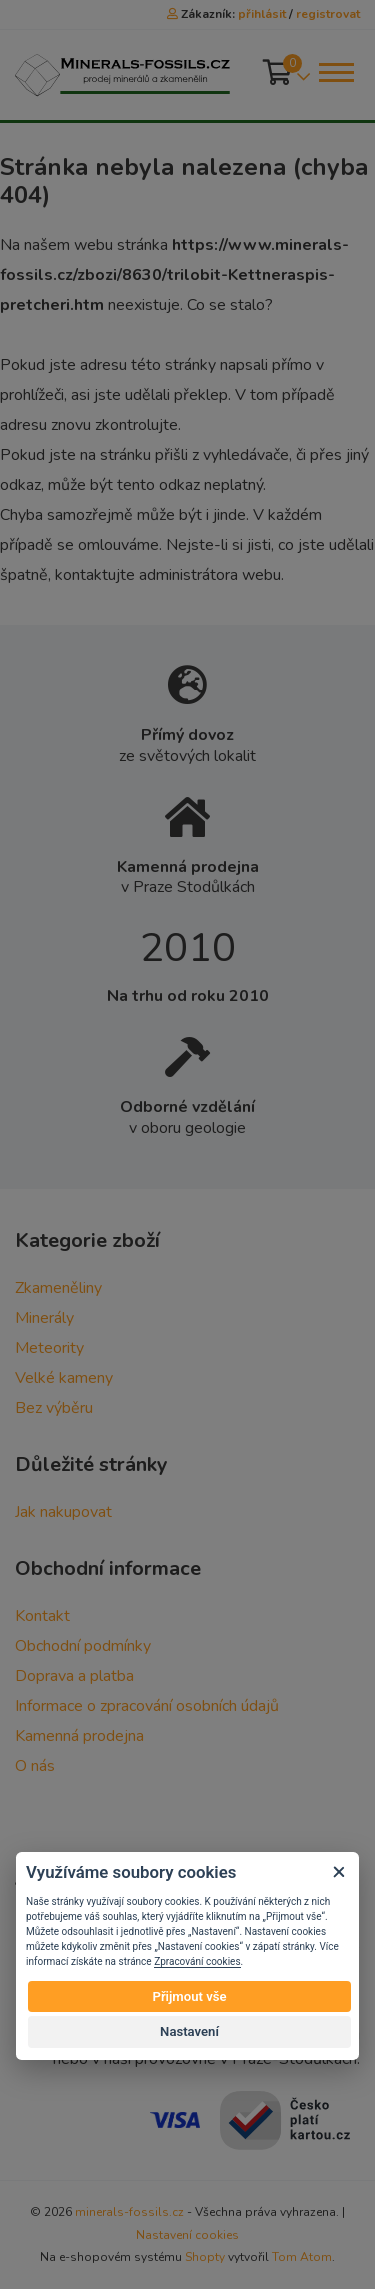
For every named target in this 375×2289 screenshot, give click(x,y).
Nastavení (189, 2031)
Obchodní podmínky (83, 1646)
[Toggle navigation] (335, 72)
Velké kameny (64, 1378)
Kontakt (42, 1616)
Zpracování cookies (197, 1961)
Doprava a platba (74, 1676)
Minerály (44, 1318)
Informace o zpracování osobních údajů (147, 1706)
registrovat (328, 14)
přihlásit (262, 14)
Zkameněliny (58, 1288)
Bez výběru (54, 1408)
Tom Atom (302, 2257)
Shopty (205, 2257)
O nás (35, 1766)
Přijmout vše (189, 1996)
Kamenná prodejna (79, 1736)
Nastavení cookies (187, 2235)
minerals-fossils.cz (129, 2212)
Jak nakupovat (63, 1512)
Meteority (49, 1348)
